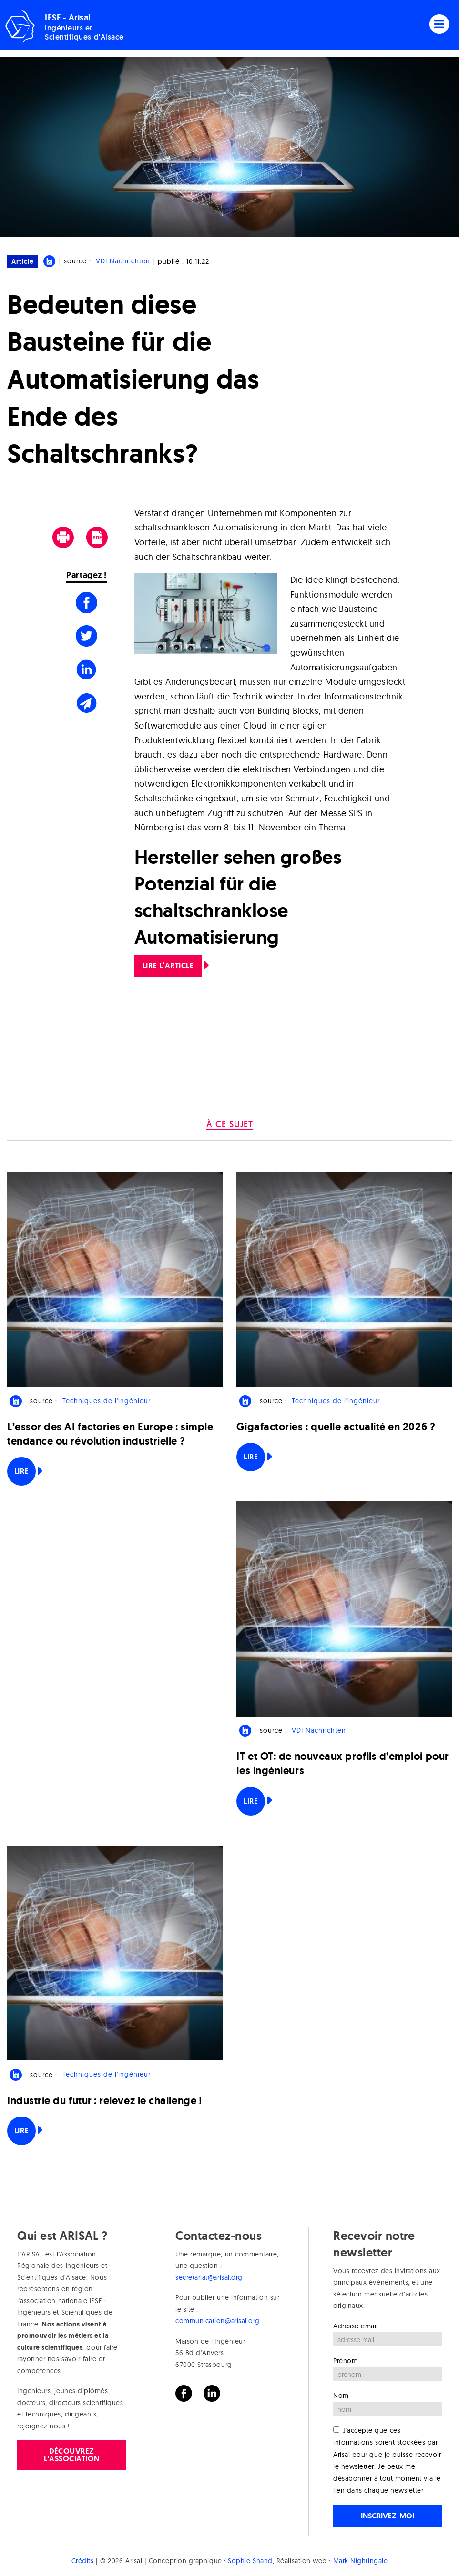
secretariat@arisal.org (209, 2277)
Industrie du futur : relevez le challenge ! (104, 2100)
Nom (341, 2395)
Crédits (82, 2560)
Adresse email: (356, 2326)
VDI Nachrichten (123, 261)
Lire (21, 1471)
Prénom (345, 2360)
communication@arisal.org (217, 2320)
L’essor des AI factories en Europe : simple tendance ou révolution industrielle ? (110, 1434)
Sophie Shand (250, 2560)
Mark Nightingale (360, 2560)
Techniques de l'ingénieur (106, 1401)
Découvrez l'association (72, 2455)
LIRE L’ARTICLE (168, 965)
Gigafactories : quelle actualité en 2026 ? (335, 1427)
